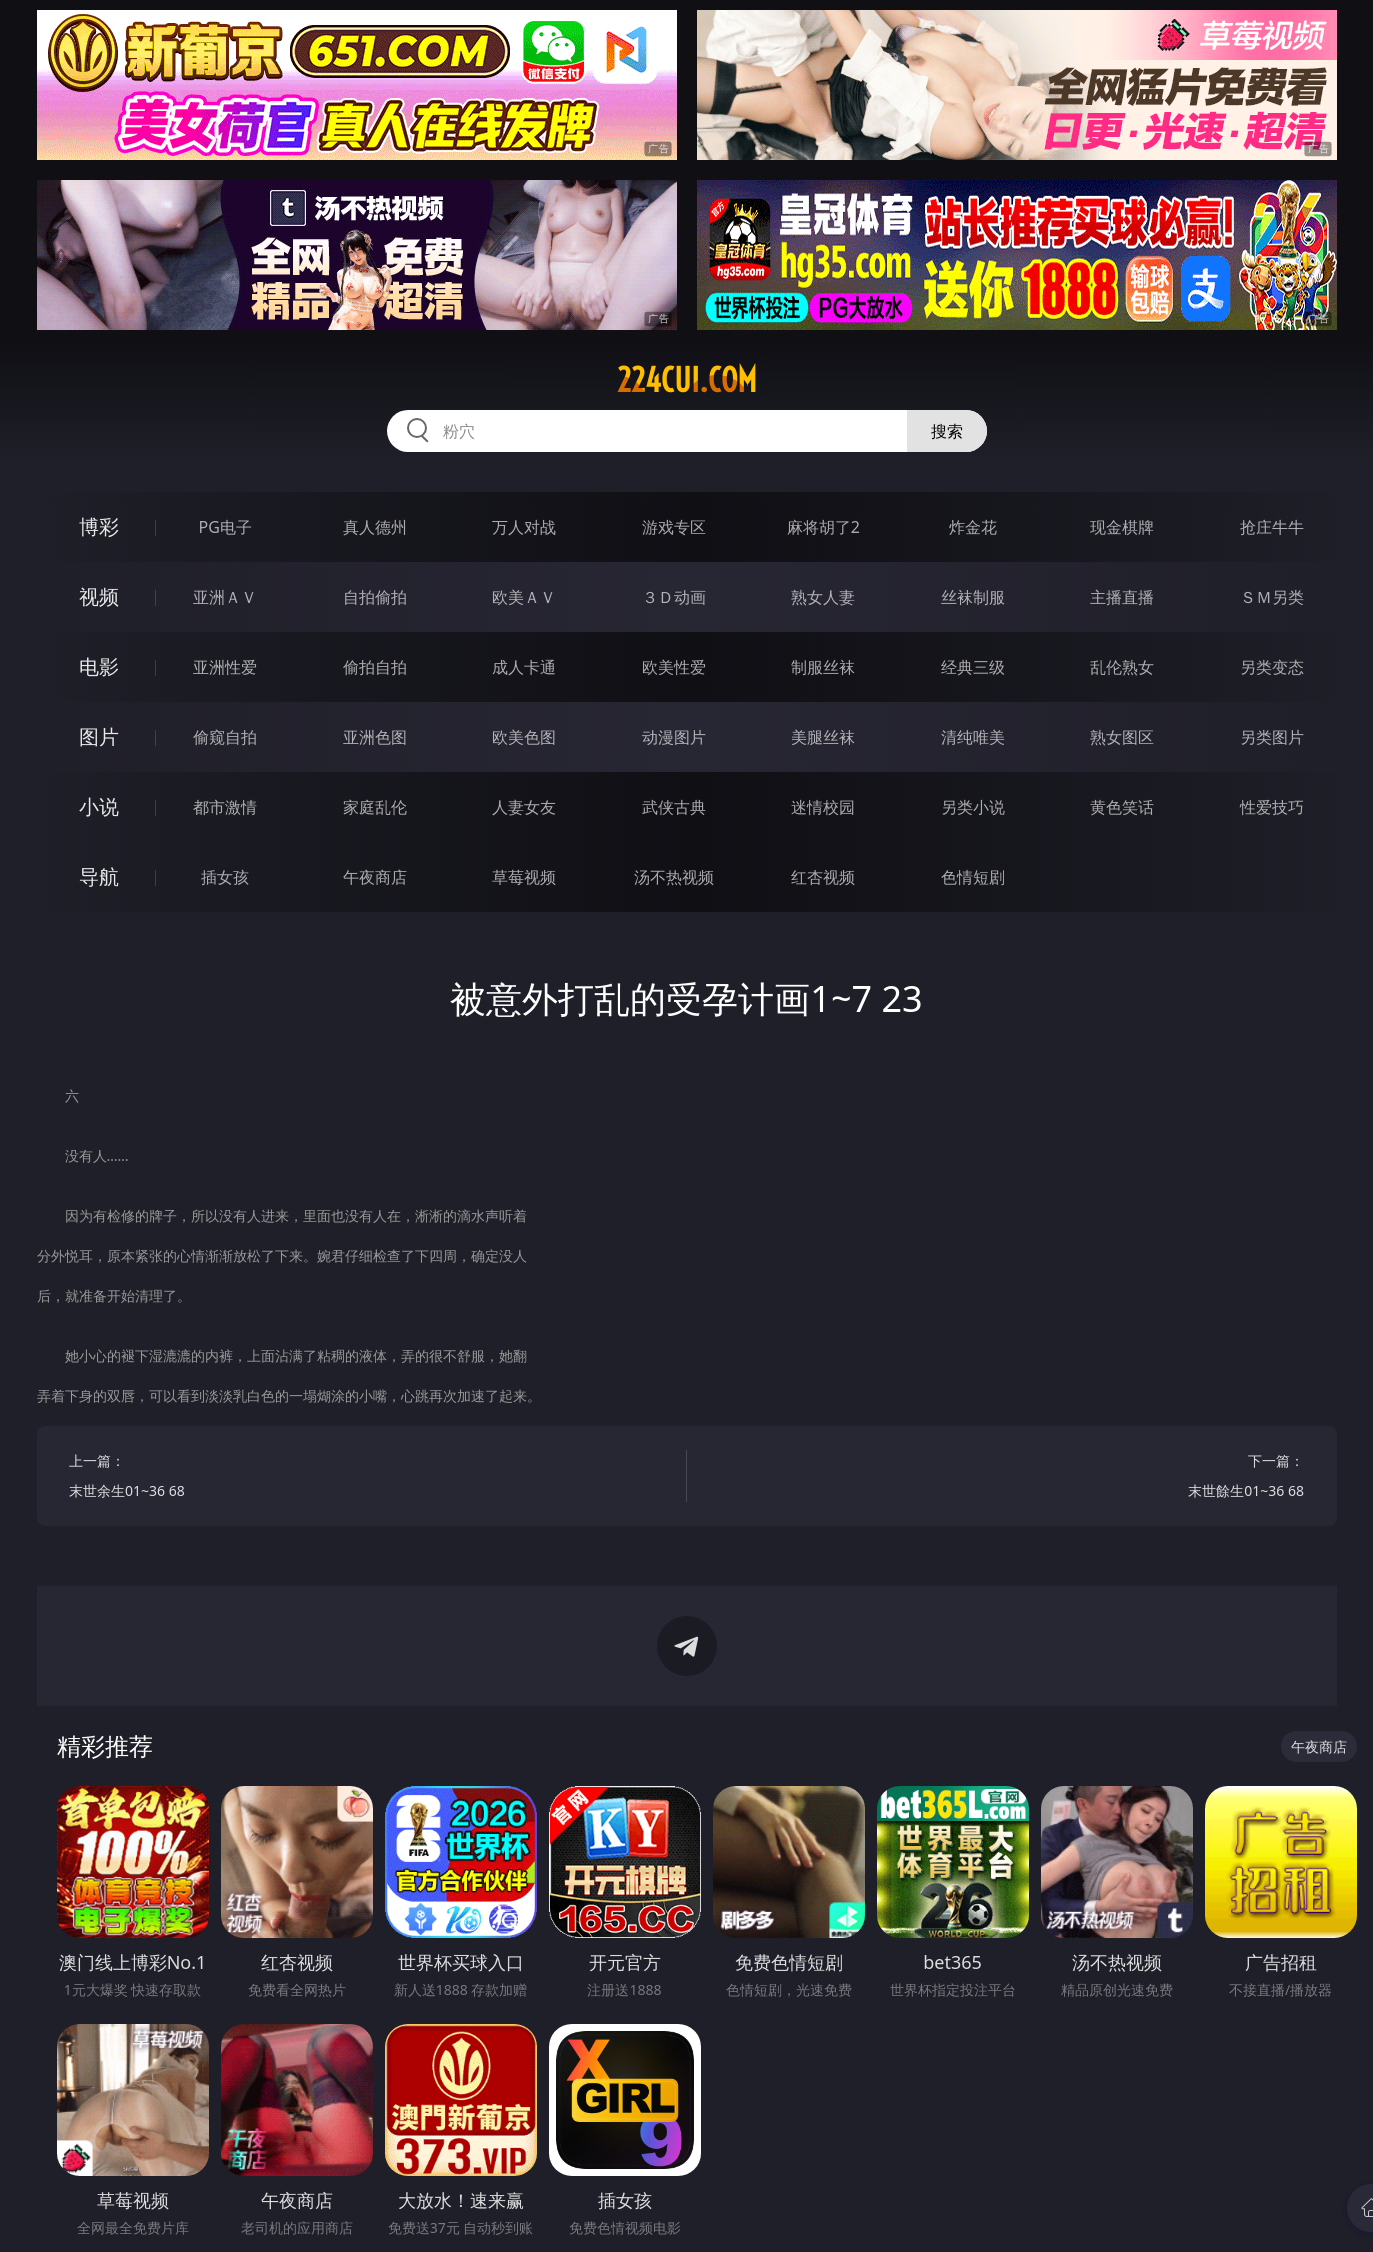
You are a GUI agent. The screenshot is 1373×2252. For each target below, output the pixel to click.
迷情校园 (823, 807)
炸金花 (973, 527)
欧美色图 (524, 737)
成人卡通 (524, 667)
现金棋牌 (1122, 527)
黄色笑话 (1122, 807)
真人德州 (375, 527)
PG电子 (225, 527)
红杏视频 (823, 877)
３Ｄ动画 (674, 597)
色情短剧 (973, 877)
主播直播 (1122, 597)
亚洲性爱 (225, 667)
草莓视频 (524, 877)
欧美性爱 (674, 667)
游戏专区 (674, 527)
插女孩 (225, 877)
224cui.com (687, 380)
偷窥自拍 (225, 737)
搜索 (947, 431)
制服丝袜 (823, 667)
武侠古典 (674, 807)
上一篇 (361, 1478)
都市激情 (225, 807)
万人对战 (524, 527)
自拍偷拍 (375, 597)
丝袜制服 (973, 597)
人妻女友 (524, 807)
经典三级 (973, 667)
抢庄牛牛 (1272, 527)
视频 (99, 596)
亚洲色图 (375, 737)
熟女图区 (1122, 737)
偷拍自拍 (375, 667)
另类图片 (1272, 737)
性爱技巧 (1272, 807)
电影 (99, 666)
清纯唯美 (973, 737)
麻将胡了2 (823, 527)
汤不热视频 (674, 877)
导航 (99, 876)
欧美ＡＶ (524, 597)
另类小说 (973, 807)
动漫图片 (674, 737)
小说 (99, 806)
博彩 (99, 526)
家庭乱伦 (375, 807)
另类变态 (1272, 667)
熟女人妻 (823, 597)
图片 (99, 736)
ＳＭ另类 (1272, 597)
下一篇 (1011, 1478)
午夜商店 (375, 877)
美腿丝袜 (823, 737)
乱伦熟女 (1122, 667)
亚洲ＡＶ (225, 597)
